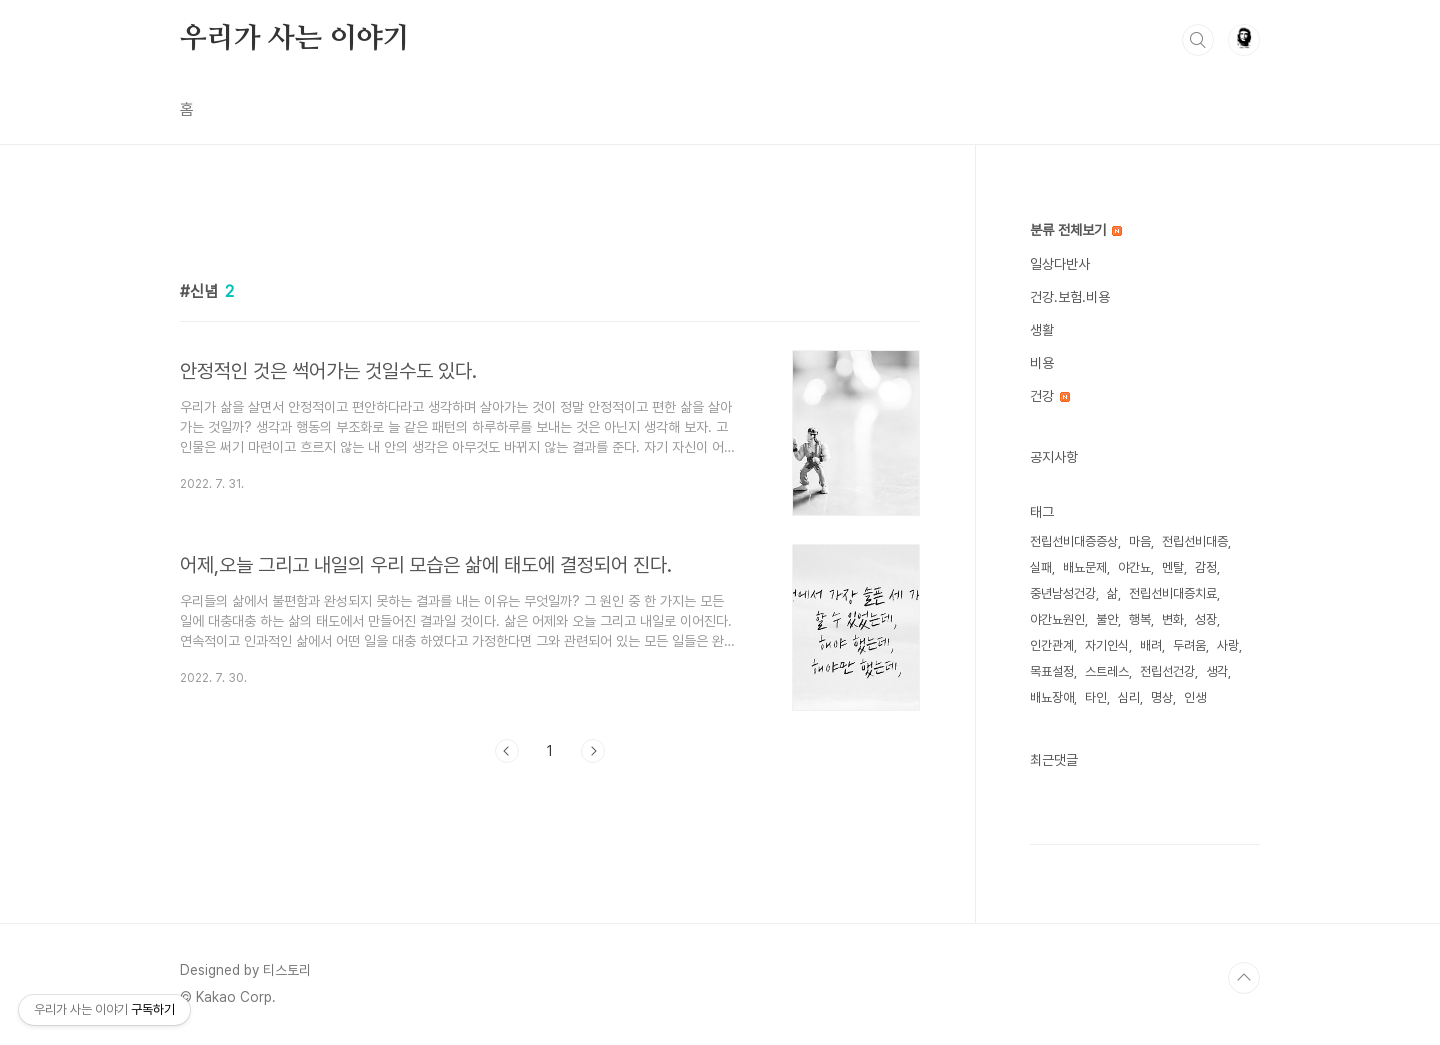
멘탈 (1173, 567)
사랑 (1228, 645)
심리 (1129, 697)
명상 (1162, 697)
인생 (1195, 697)
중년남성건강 (1063, 593)
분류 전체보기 (1076, 230)
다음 (593, 751)
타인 (1096, 697)
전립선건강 (1167, 671)
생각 (1217, 671)
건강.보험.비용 (1070, 297)
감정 (1206, 567)
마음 (1140, 541)
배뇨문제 (1085, 567)
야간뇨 (1134, 567)
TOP (1244, 978)
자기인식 (1107, 645)
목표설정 (1052, 671)
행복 (1140, 619)
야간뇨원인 (1057, 619)
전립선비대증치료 (1173, 593)
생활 (1042, 330)
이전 (507, 751)
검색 (1198, 40)
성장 (1206, 619)
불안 (1107, 619)
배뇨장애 (1052, 697)
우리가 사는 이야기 (295, 39)
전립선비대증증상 (1074, 541)
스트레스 (1107, 671)
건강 (1050, 396)
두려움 (1189, 645)
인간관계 (1052, 645)
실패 (1041, 567)
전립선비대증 (1195, 541)
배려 (1151, 645)
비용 (1042, 363)
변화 (1173, 619)
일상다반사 (1060, 264)
